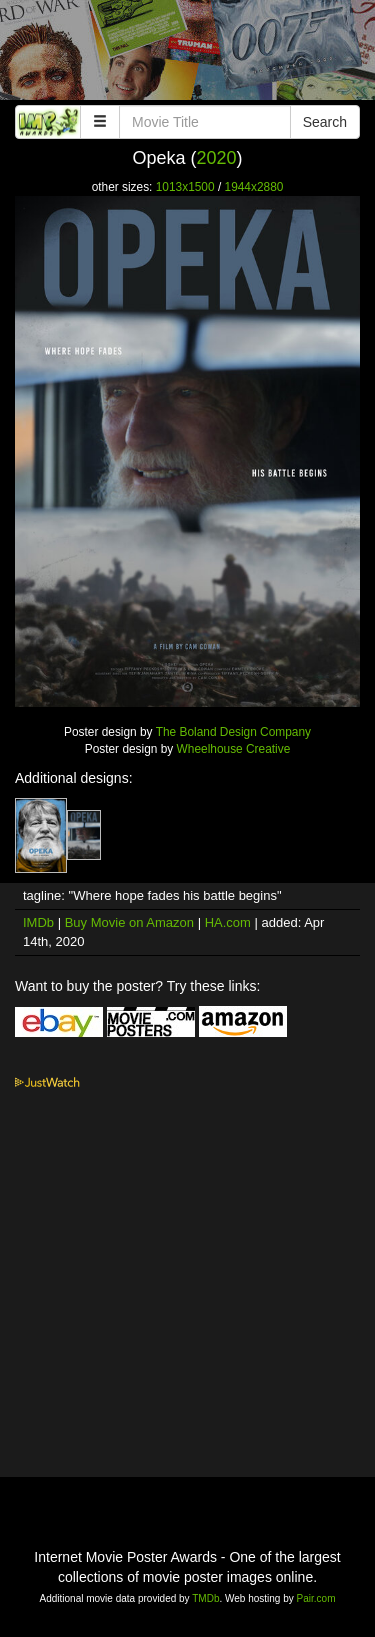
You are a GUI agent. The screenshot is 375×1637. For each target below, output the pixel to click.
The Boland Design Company (233, 732)
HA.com (228, 922)
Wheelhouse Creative (234, 749)
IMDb (38, 922)
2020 (216, 158)
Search (325, 122)
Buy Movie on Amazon (129, 922)
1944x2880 (254, 187)
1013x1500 (185, 187)
